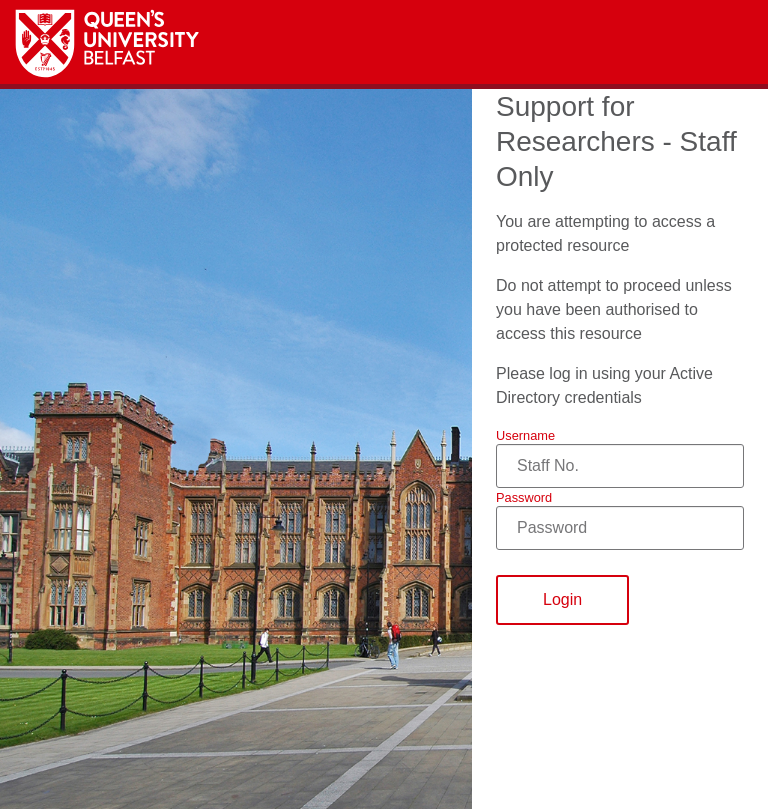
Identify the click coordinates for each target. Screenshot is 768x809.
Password (524, 497)
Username (525, 435)
